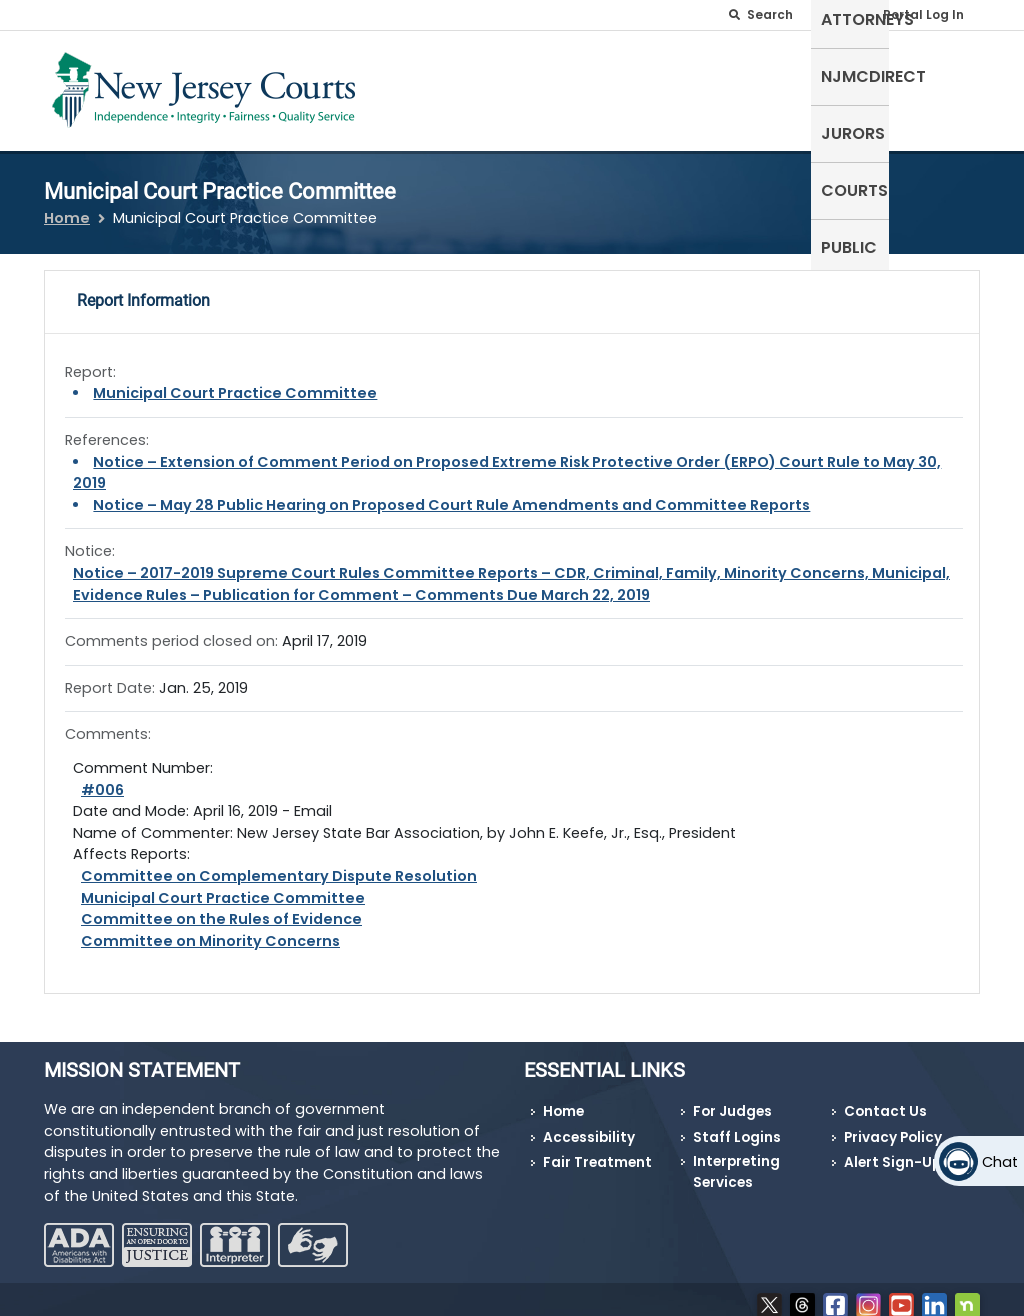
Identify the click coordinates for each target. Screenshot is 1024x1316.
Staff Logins (737, 1125)
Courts (860, 74)
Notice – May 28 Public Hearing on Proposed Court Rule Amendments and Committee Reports (451, 492)
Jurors (775, 74)
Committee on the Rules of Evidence (221, 907)
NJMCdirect (670, 74)
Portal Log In (923, 14)
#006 (102, 777)
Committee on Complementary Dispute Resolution (279, 864)
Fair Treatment (597, 1150)
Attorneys (551, 74)
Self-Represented (418, 86)
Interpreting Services (736, 1159)
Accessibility (589, 1125)
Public (942, 74)
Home (67, 206)
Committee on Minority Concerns (210, 928)
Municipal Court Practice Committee (235, 381)
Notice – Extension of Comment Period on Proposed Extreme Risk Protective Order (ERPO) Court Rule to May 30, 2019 (507, 460)
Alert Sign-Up (892, 1150)
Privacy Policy (893, 1125)
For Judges (732, 1099)
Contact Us (885, 1099)
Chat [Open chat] (1000, 1162)
